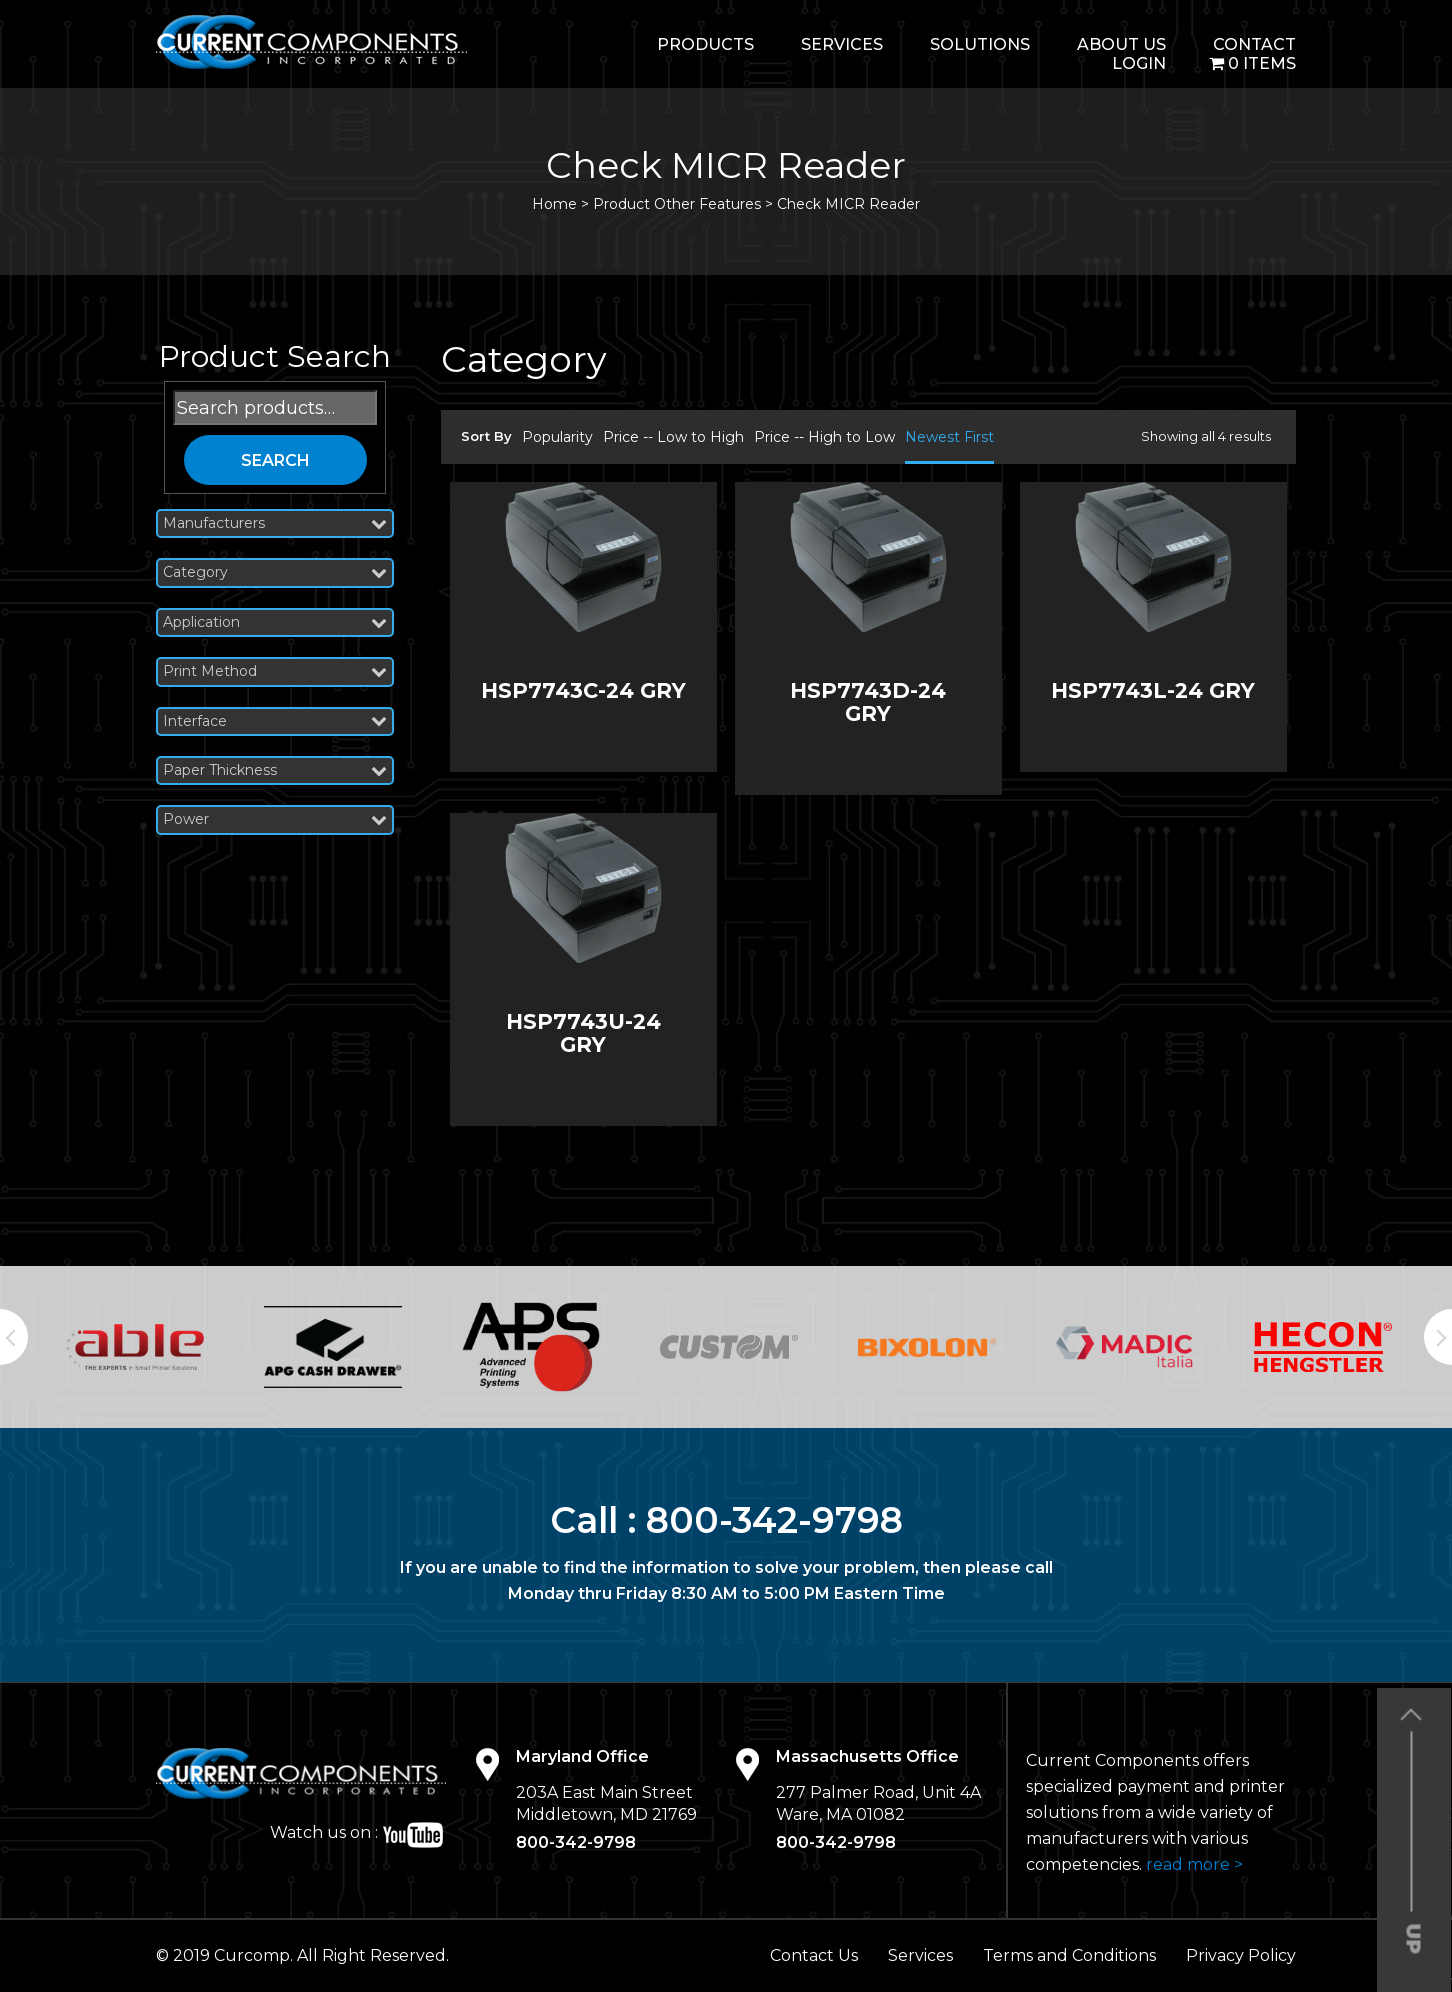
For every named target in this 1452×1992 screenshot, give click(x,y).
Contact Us (814, 1955)
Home (554, 204)
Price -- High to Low (824, 437)
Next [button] (1438, 1337)
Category (275, 572)
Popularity (557, 437)
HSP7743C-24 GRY (583, 690)
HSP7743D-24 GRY (868, 702)
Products (705, 44)
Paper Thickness (275, 770)
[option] (135, 1347)
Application (275, 622)
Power (275, 819)
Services (842, 44)
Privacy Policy (1241, 1955)
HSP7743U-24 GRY (583, 1033)
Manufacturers (275, 523)
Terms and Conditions (1069, 1955)
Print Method (275, 671)
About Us (1121, 44)
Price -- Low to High (673, 437)
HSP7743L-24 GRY (1153, 690)
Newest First (949, 437)
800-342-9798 (774, 1520)
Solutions (980, 44)
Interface (275, 721)
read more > (1194, 1864)
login (1139, 63)
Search (275, 460)
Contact (1254, 44)
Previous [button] (14, 1337)
